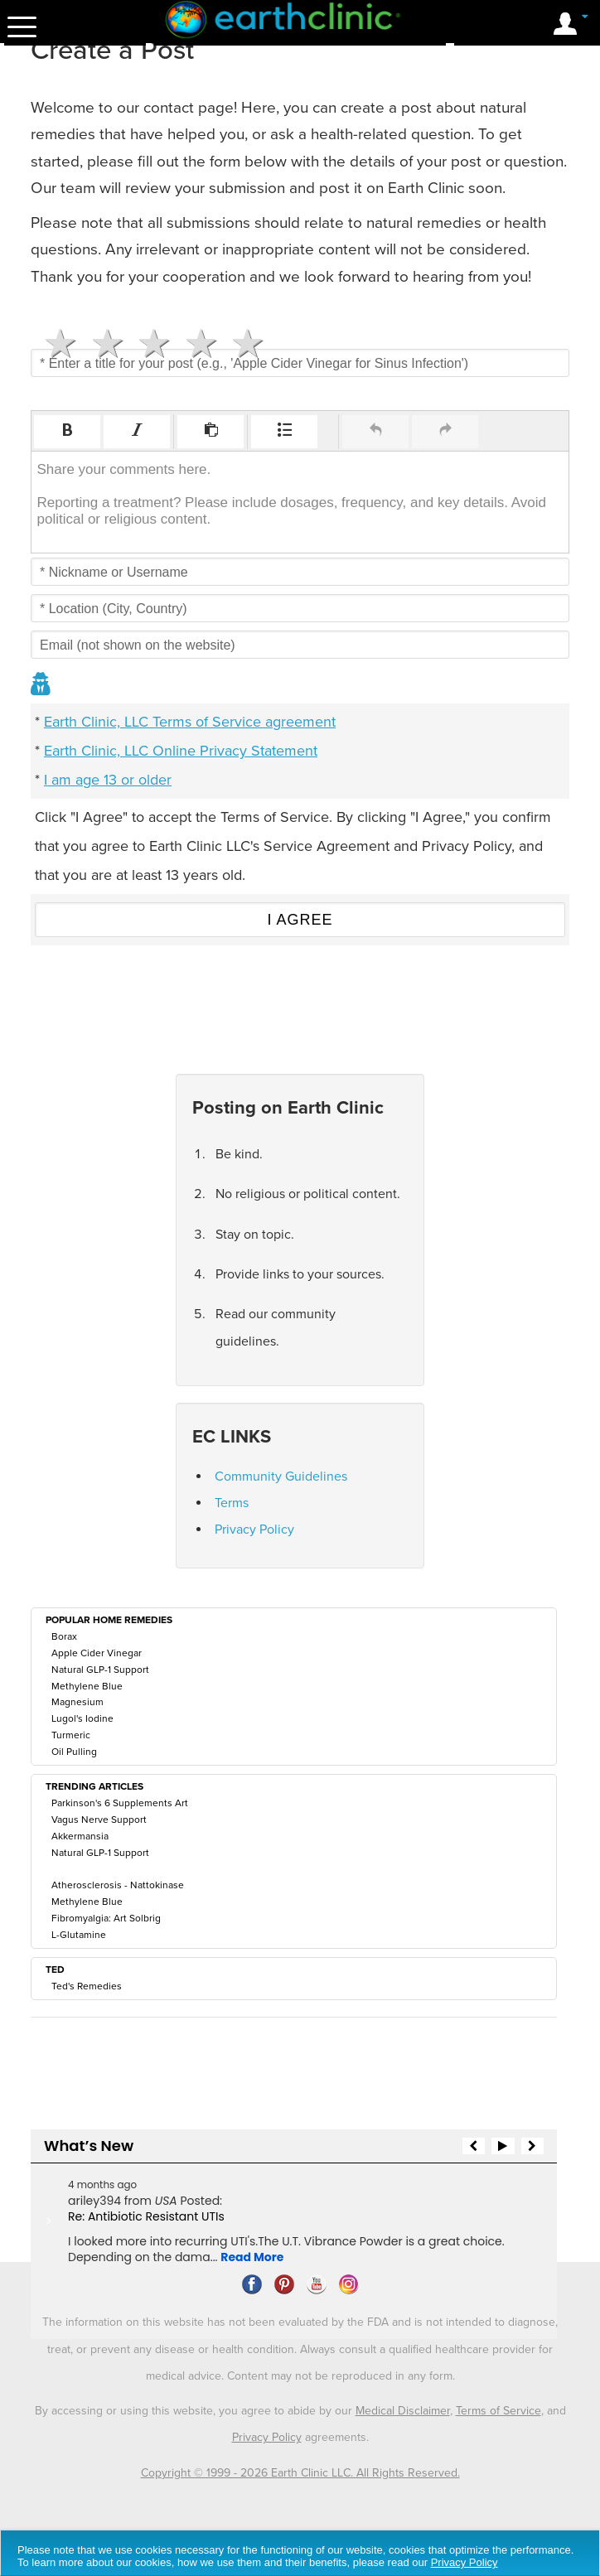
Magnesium (77, 1702)
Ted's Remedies (86, 1986)
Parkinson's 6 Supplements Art (119, 1803)
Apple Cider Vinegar (96, 1653)
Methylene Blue (87, 1686)
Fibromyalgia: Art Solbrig (106, 1918)
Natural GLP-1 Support (100, 1669)
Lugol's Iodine (82, 1718)
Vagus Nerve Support (99, 1819)
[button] (67, 431)
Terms (232, 1503)
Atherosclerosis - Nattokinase (117, 1885)
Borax (64, 1636)
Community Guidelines (281, 1476)
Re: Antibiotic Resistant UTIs (146, 2216)
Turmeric (70, 1735)
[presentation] (67, 431)
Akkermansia (80, 1836)
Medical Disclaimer (403, 2411)
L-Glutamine (78, 1934)
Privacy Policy (254, 1529)
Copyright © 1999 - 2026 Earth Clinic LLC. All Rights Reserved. (300, 2473)
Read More (251, 2257)
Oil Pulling (74, 1751)
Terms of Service (498, 2411)
